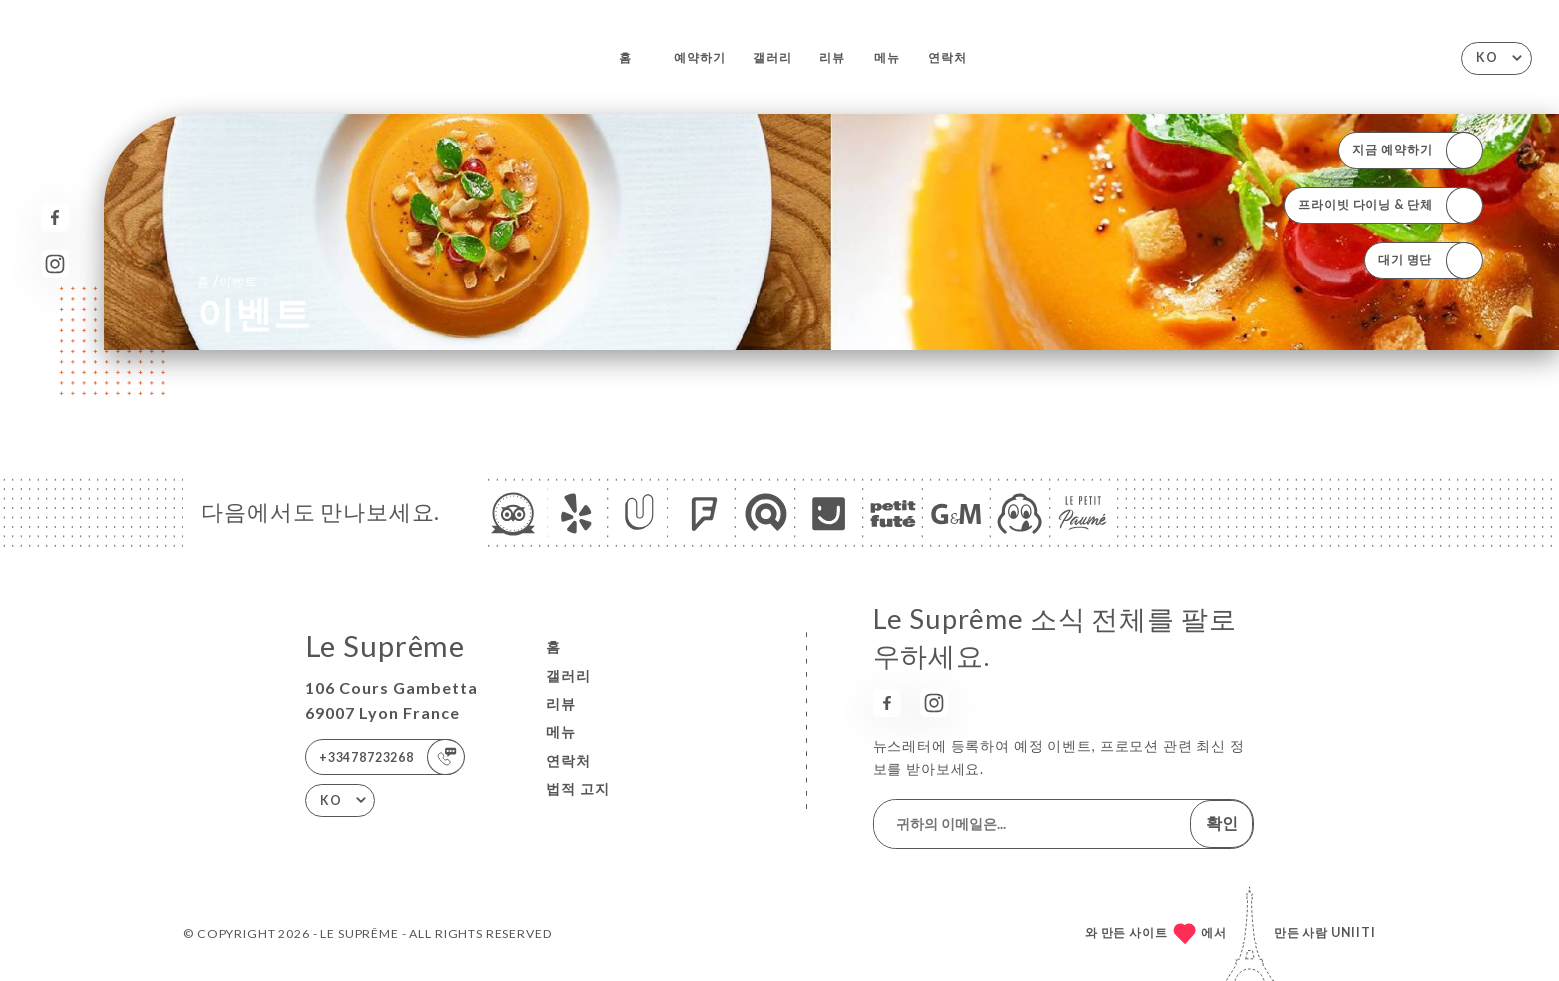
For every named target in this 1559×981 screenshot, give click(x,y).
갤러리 (772, 57)
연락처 (947, 57)
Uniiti (1353, 932)
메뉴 (887, 57)
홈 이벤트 (227, 280)
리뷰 (832, 57)
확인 (1222, 822)
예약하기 (699, 57)
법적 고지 (578, 788)
